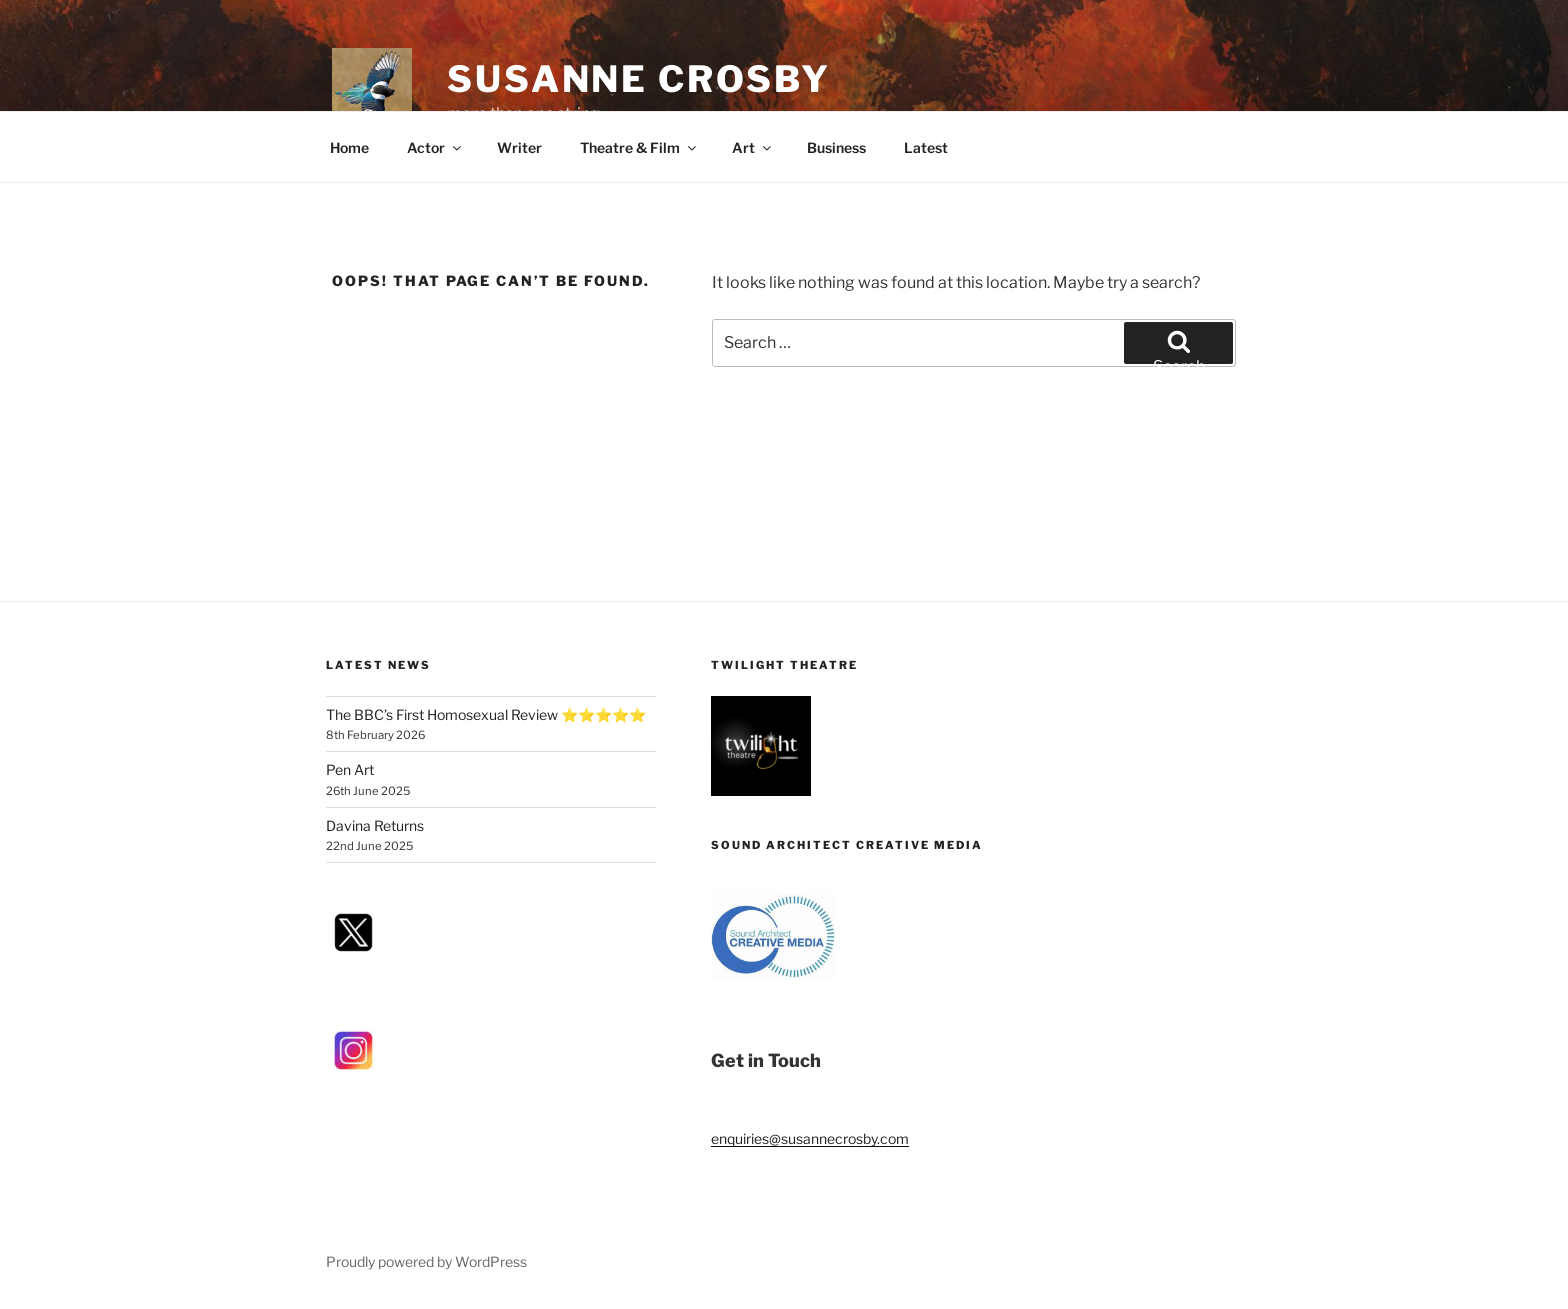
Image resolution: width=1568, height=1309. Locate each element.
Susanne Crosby (639, 79)
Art (753, 147)
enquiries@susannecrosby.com (810, 1138)
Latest (926, 147)
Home (349, 147)
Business (836, 147)
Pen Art (350, 769)
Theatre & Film (639, 147)
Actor (435, 147)
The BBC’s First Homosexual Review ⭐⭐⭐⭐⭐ (486, 714)
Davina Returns (375, 825)
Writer (519, 147)
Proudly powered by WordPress (426, 1261)
